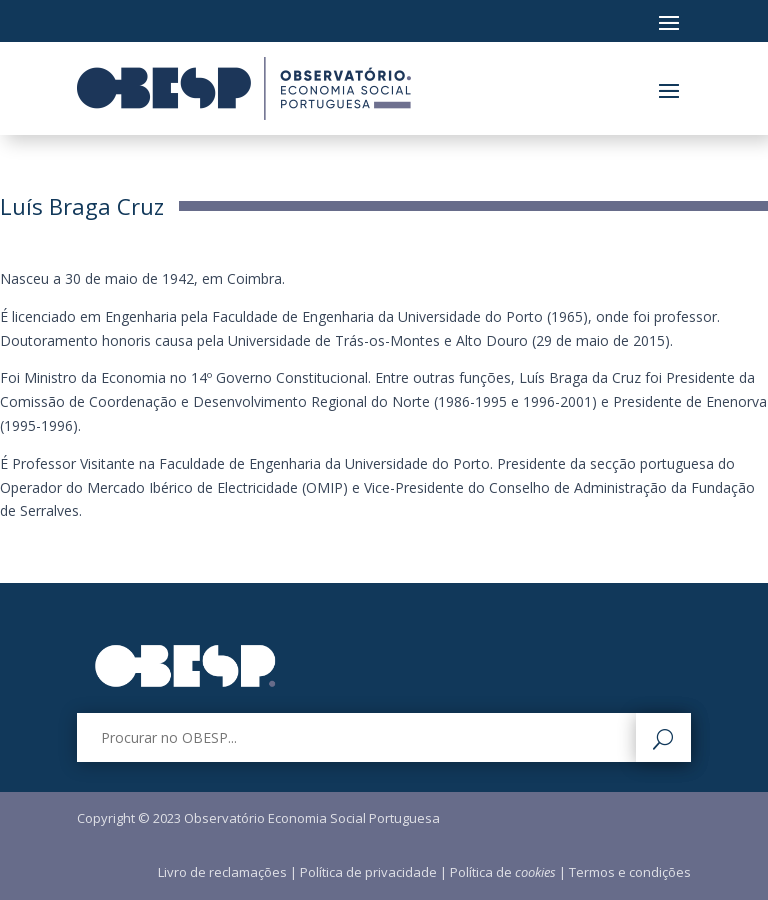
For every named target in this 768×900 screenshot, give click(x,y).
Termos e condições (630, 872)
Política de (503, 872)
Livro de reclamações (222, 872)
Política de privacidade (368, 872)
